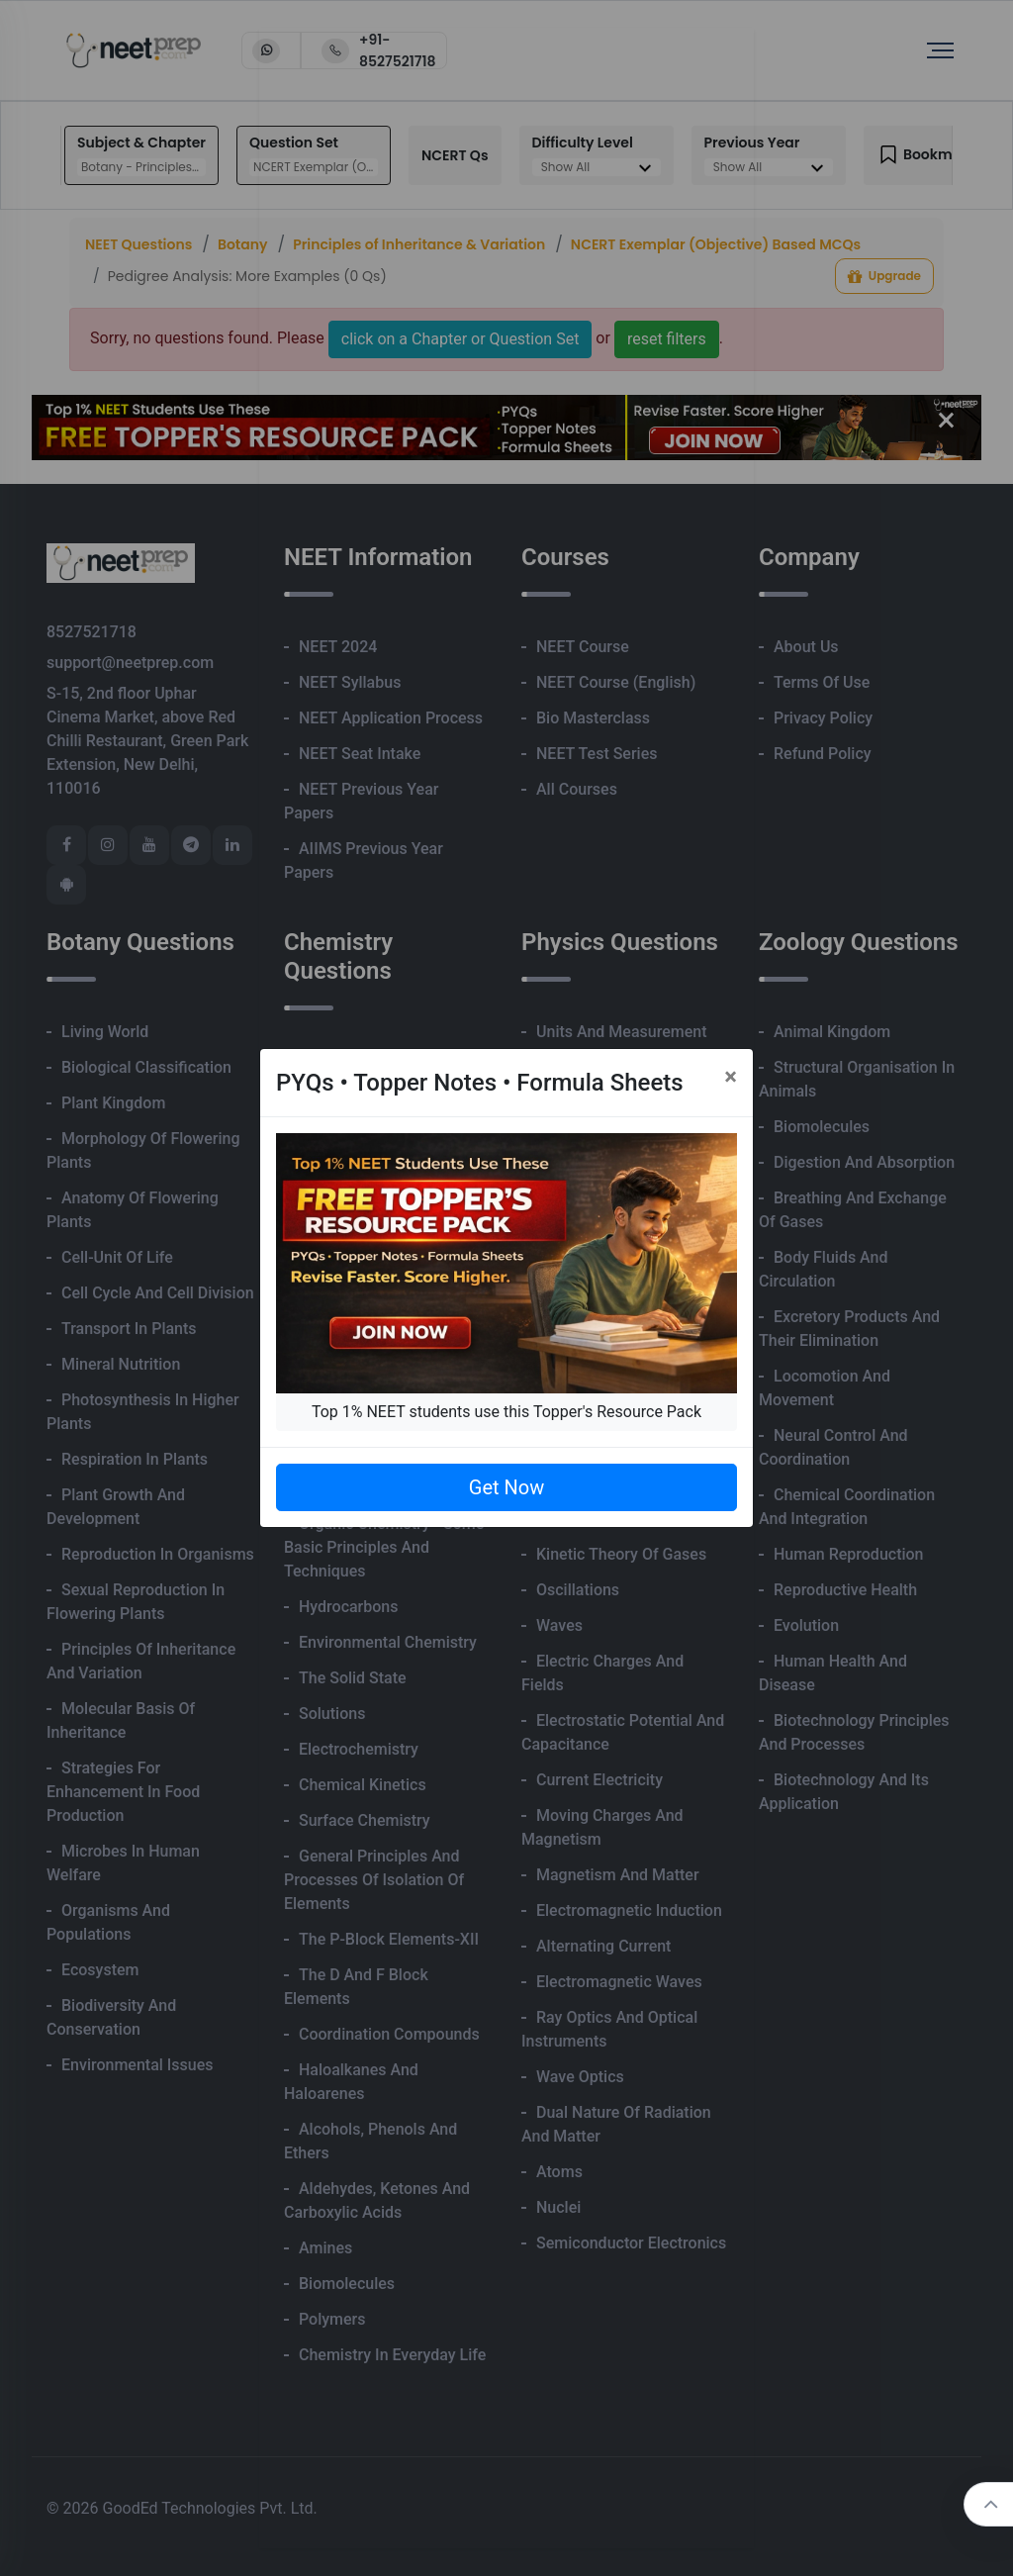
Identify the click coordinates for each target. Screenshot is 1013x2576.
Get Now (506, 1487)
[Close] (730, 1076)
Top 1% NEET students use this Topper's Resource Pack (506, 1411)
